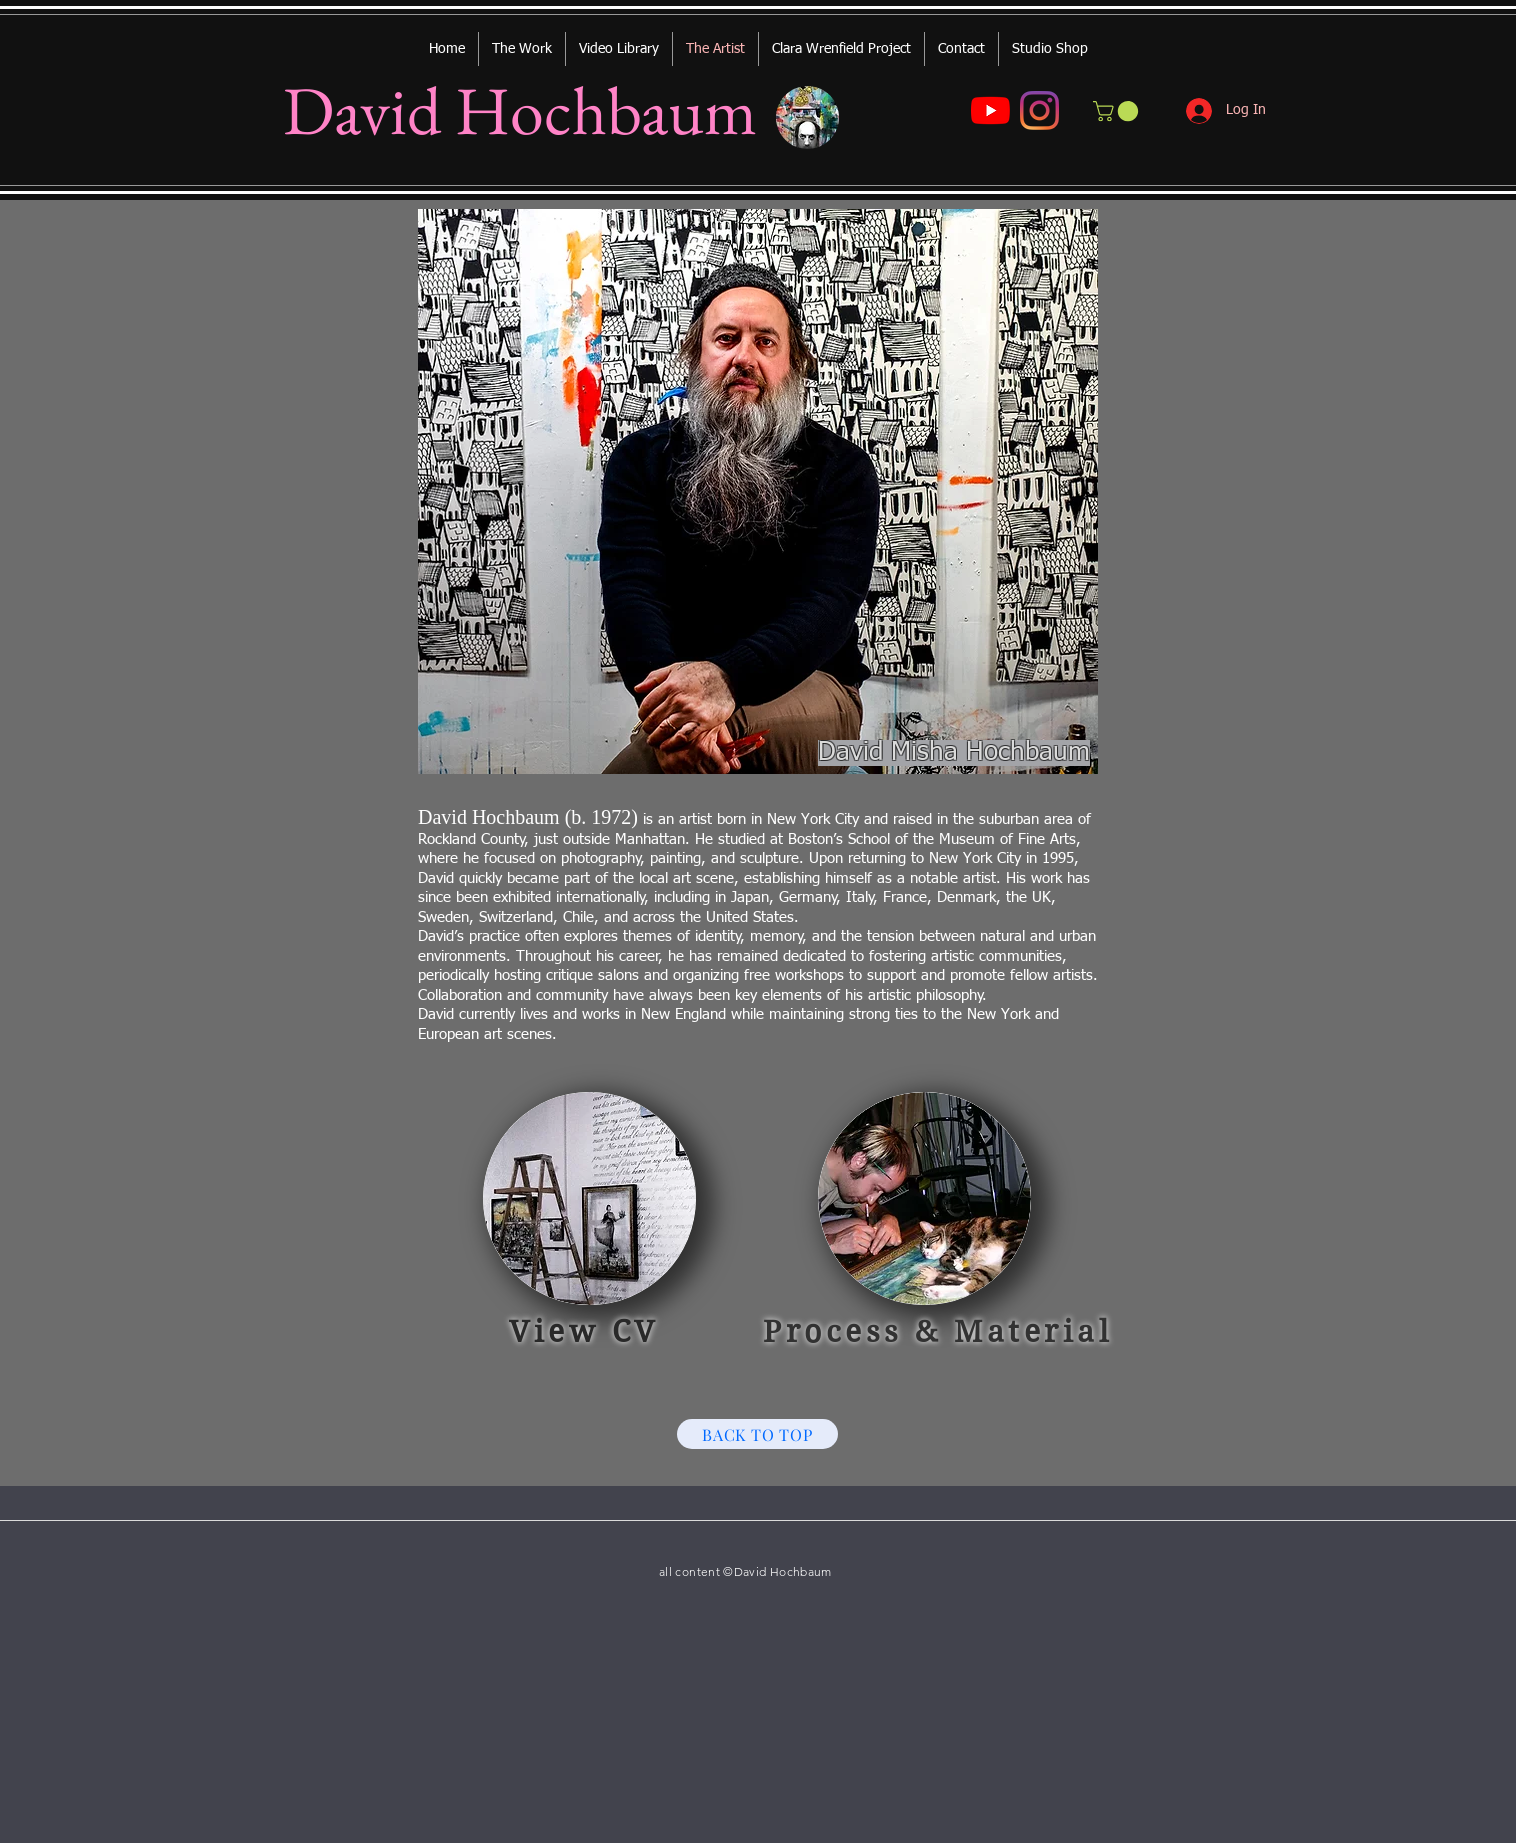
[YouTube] (990, 110)
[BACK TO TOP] (757, 1434)
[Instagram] (1039, 110)
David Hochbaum (520, 110)
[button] (1118, 111)
